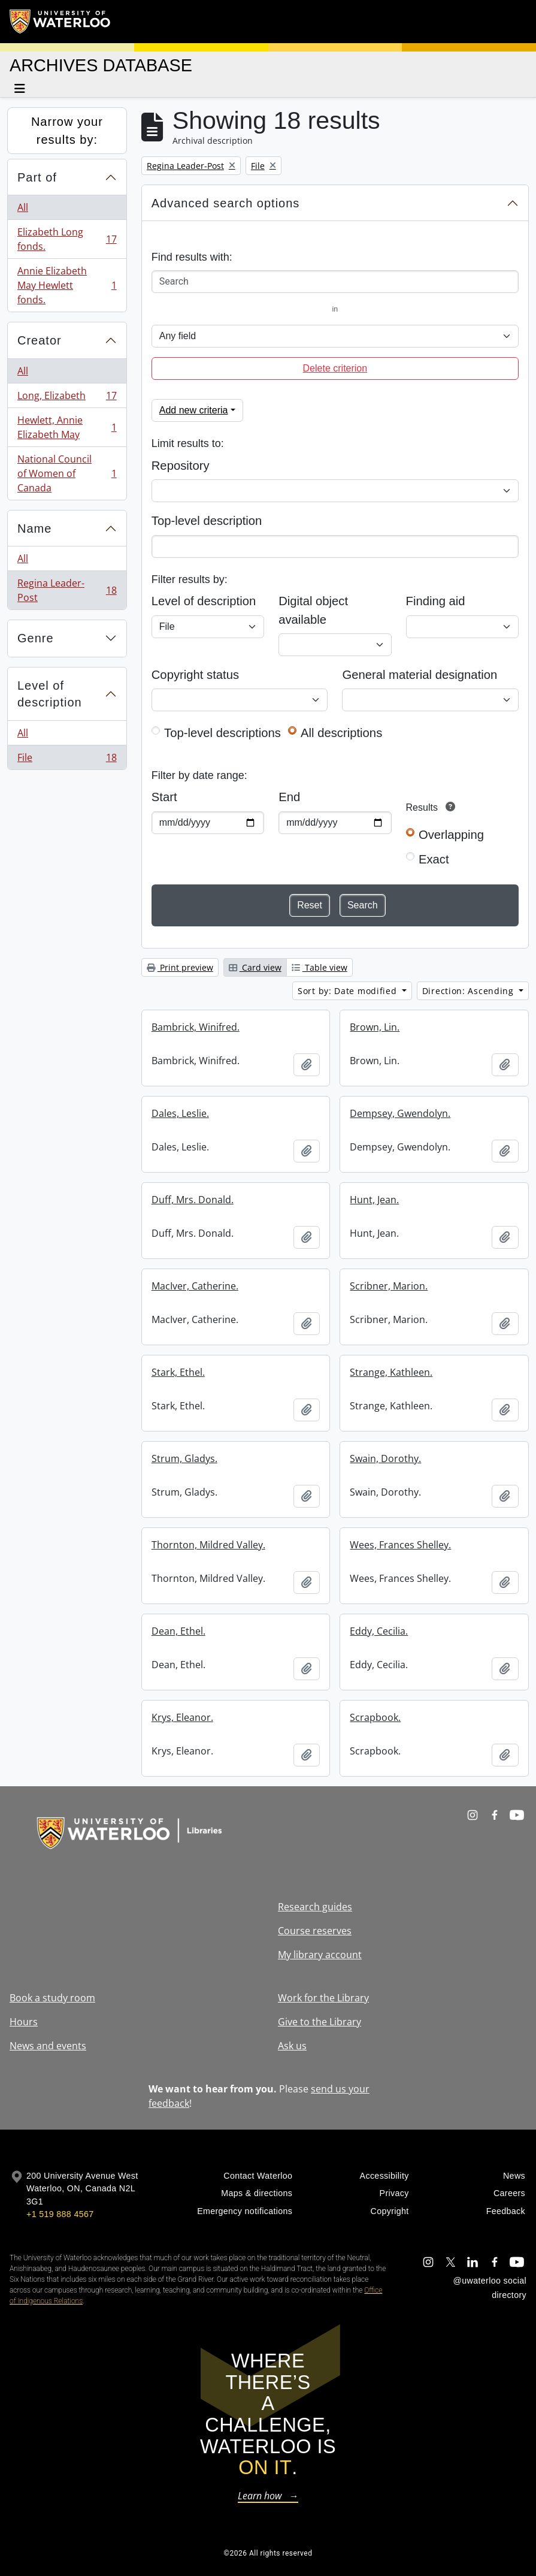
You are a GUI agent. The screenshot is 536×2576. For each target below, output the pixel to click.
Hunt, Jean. (374, 1199)
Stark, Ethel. (178, 1372)
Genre (35, 638)
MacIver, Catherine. (195, 1285)
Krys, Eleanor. (182, 1717)
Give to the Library (319, 2021)
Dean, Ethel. (178, 1631)
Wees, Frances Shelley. (400, 1544)
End (289, 797)
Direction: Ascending (469, 990)
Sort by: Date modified (348, 990)
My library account (320, 1954)
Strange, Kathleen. (391, 1372)
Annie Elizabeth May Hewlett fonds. (67, 285)
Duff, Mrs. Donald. (193, 1199)
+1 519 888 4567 (59, 2214)
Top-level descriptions (222, 732)
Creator (39, 340)
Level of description (49, 694)
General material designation (419, 674)
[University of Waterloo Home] (60, 22)
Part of (37, 177)
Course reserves (315, 1930)
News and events (48, 2045)
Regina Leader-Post (67, 590)
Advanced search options (226, 203)
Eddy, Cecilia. (379, 1631)
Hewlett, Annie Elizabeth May (67, 427)
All (22, 207)
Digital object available (313, 610)
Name (34, 528)
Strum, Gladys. (184, 1458)
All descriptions (341, 732)
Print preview (180, 967)
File (67, 759)
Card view (255, 967)
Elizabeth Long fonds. (67, 239)
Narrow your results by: (67, 130)
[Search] (335, 281)
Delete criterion (335, 368)
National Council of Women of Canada (67, 473)
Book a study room (52, 1997)
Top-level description (207, 520)
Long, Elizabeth (67, 398)
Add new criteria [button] (193, 410)
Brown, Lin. (374, 1027)
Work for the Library (323, 1997)
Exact (434, 859)
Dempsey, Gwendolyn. (400, 1113)
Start (164, 797)
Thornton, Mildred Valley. (208, 1544)
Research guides (315, 1906)
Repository (181, 465)
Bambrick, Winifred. (196, 1027)
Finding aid (435, 601)
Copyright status (195, 674)
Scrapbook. (375, 1717)
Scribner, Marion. (389, 1285)
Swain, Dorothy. (385, 1458)
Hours (24, 2021)
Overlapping (451, 834)
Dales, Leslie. (180, 1113)
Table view (319, 967)
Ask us (292, 2045)
